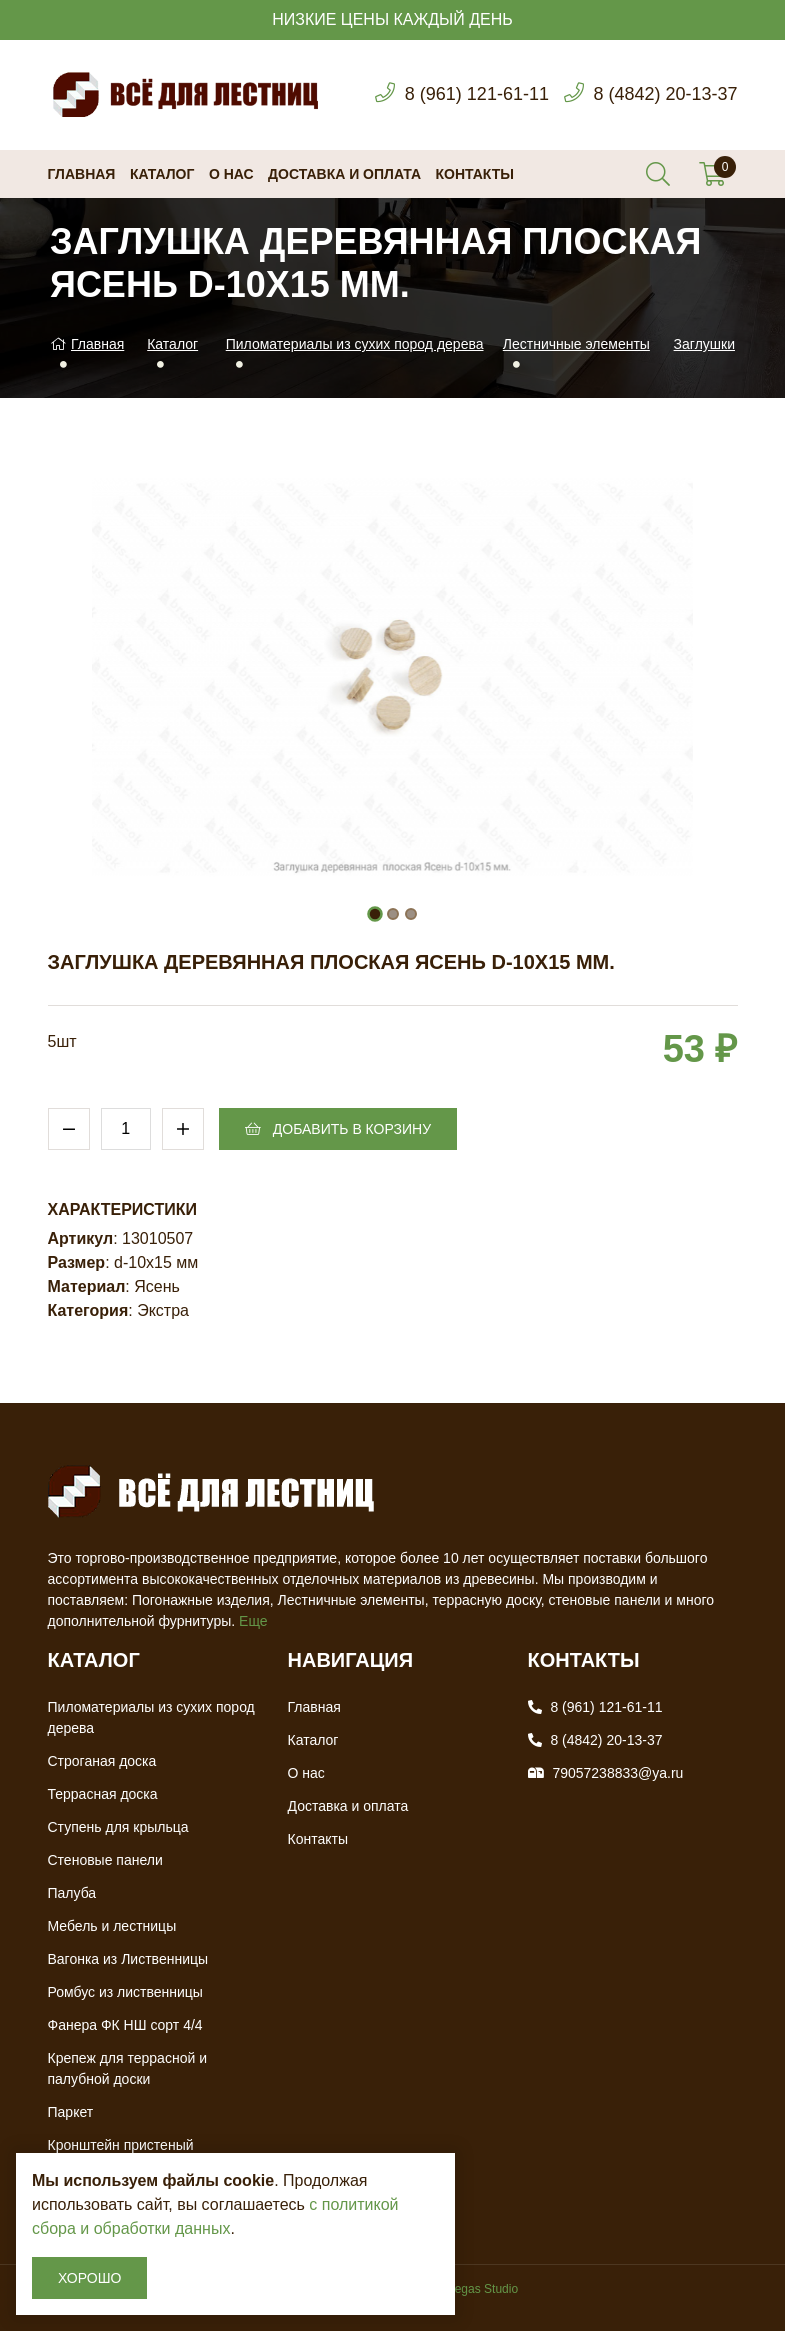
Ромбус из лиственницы (125, 1992)
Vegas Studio (482, 2289)
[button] (375, 914)
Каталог (162, 174)
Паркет (71, 2112)
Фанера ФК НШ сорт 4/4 (125, 2025)
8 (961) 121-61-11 (477, 94)
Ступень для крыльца (118, 1827)
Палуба (72, 1893)
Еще (253, 1621)
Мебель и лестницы (112, 1926)
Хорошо (89, 2278)
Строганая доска (102, 1761)
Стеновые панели (105, 1860)
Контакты (475, 174)
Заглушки (704, 344)
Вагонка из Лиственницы (128, 1959)
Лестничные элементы (576, 344)
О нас (231, 174)
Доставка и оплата (344, 174)
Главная (82, 174)
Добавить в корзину (338, 1129)
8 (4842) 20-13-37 (665, 94)
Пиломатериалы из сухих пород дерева (355, 344)
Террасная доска (103, 1794)
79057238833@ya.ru (617, 1773)
